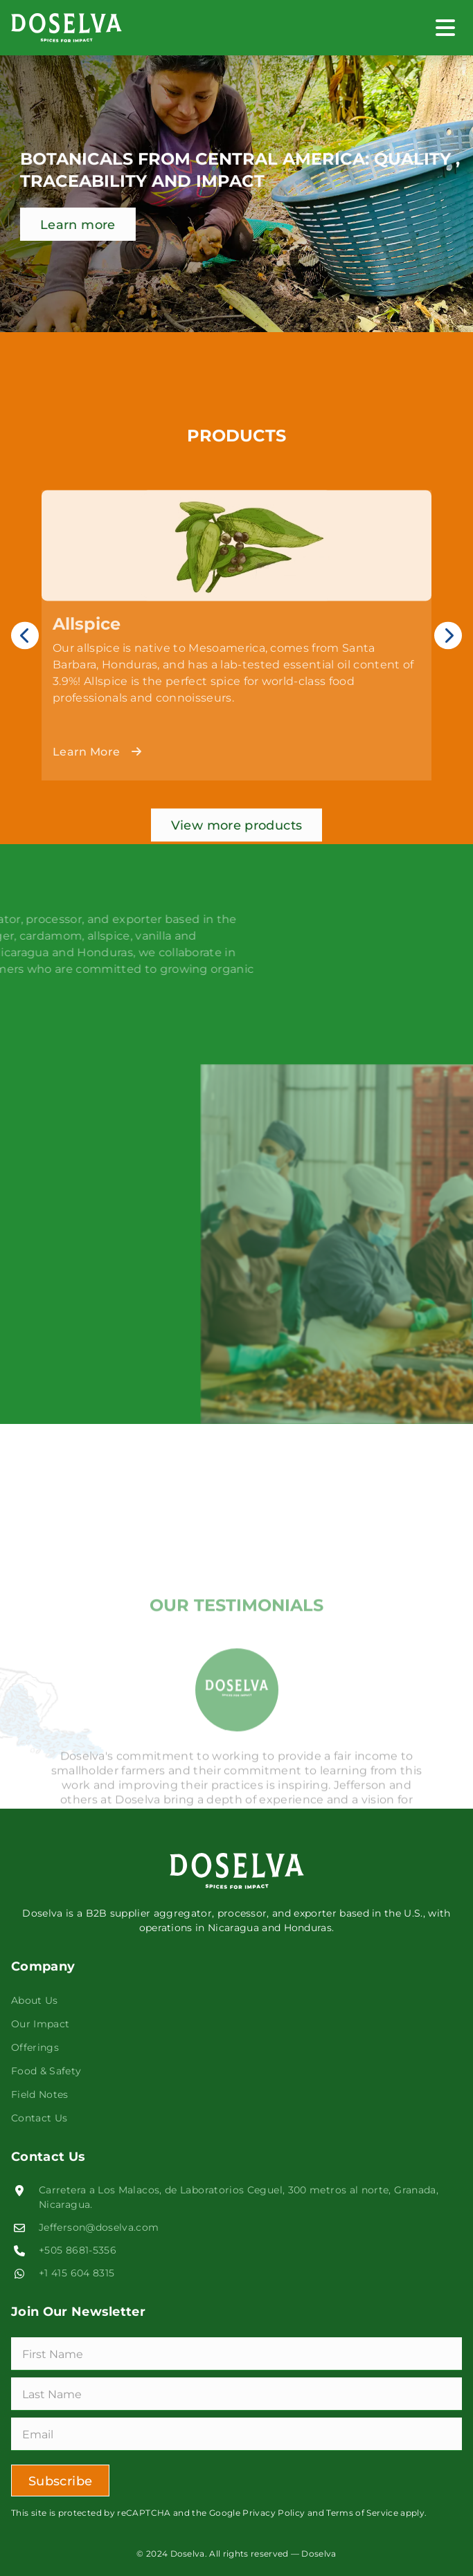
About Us (34, 2000)
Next (448, 688)
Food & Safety (46, 2070)
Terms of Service (361, 2512)
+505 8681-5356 (77, 2249)
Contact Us (39, 2117)
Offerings (35, 2047)
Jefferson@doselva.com (99, 2227)
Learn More (97, 803)
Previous (25, 688)
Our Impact (40, 2023)
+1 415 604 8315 (76, 2272)
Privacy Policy (273, 2512)
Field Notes (40, 2094)
